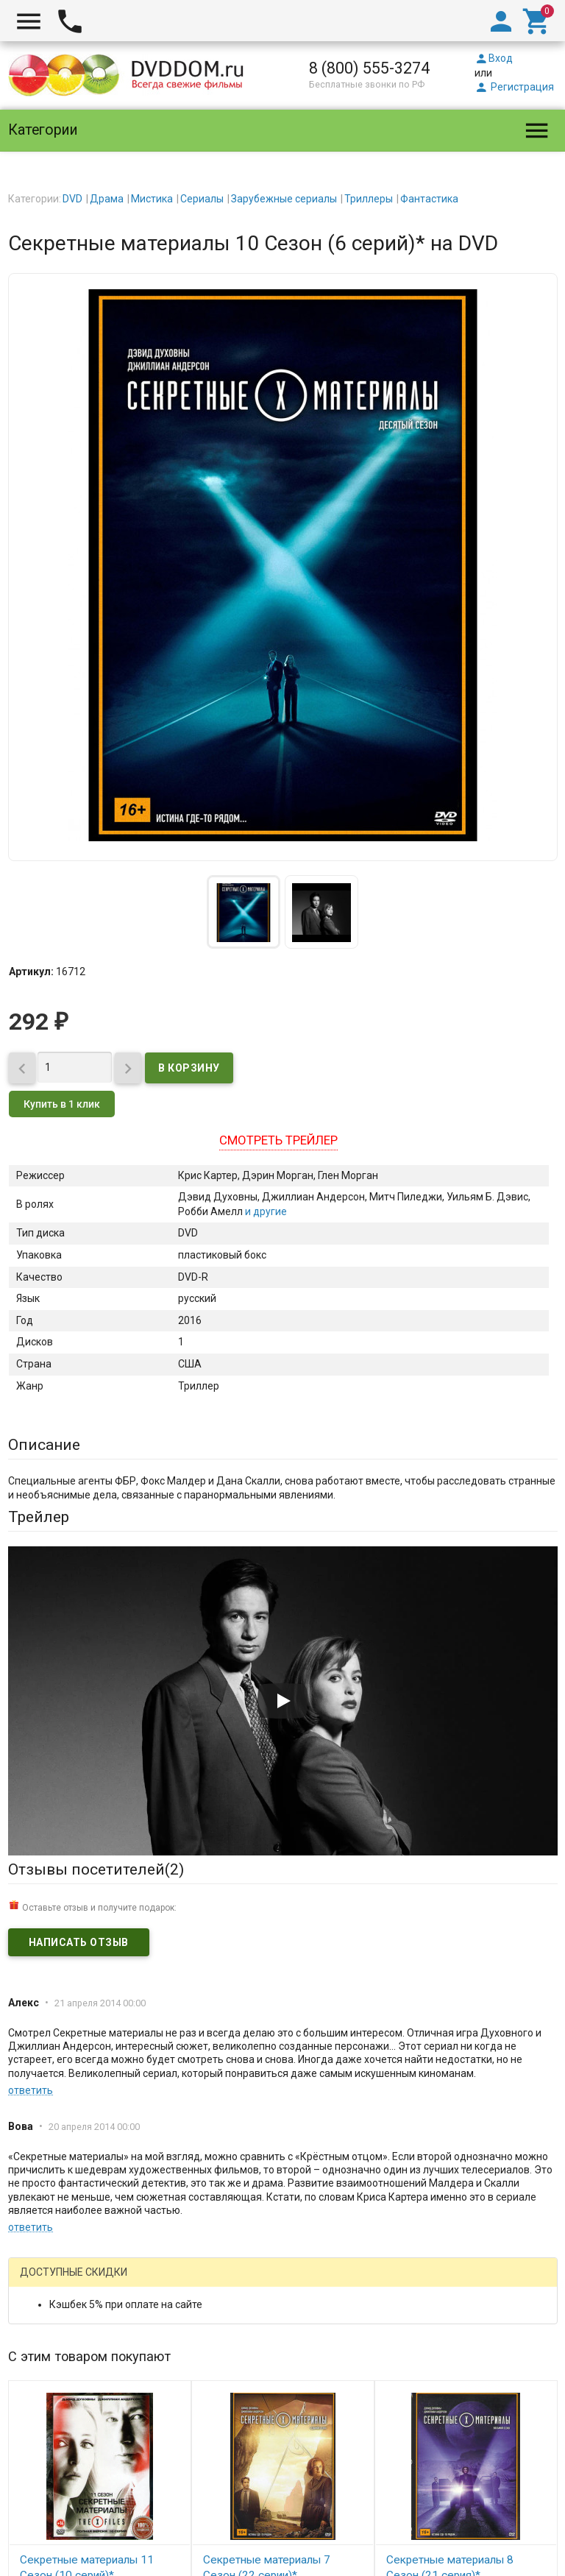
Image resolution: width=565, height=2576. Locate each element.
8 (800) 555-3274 (369, 68)
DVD (72, 199)
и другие (265, 1211)
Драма (107, 199)
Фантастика (429, 199)
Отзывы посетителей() (96, 1869)
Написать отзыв (79, 1942)
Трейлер (38, 1517)
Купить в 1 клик (62, 1104)
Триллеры (368, 199)
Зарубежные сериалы (284, 199)
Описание (44, 1445)
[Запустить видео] (282, 1701)
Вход (494, 58)
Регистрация (514, 87)
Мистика (152, 199)
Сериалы (202, 199)
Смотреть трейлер (278, 1140)
